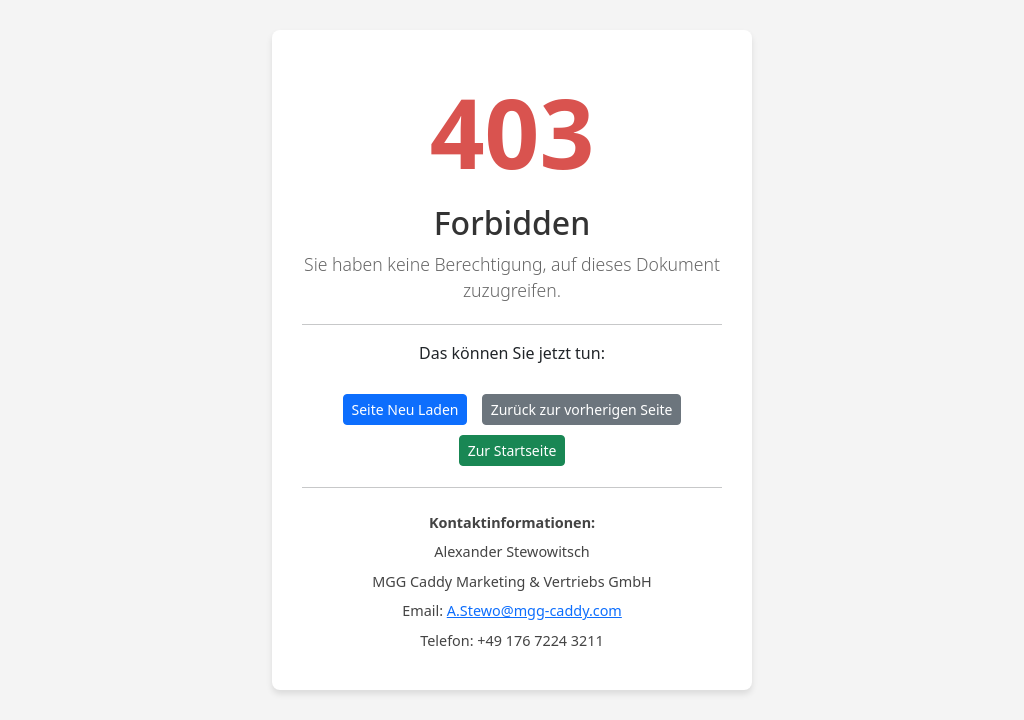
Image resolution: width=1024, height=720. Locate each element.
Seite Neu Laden (405, 409)
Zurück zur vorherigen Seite (582, 409)
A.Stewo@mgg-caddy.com (534, 610)
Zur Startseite (512, 450)
